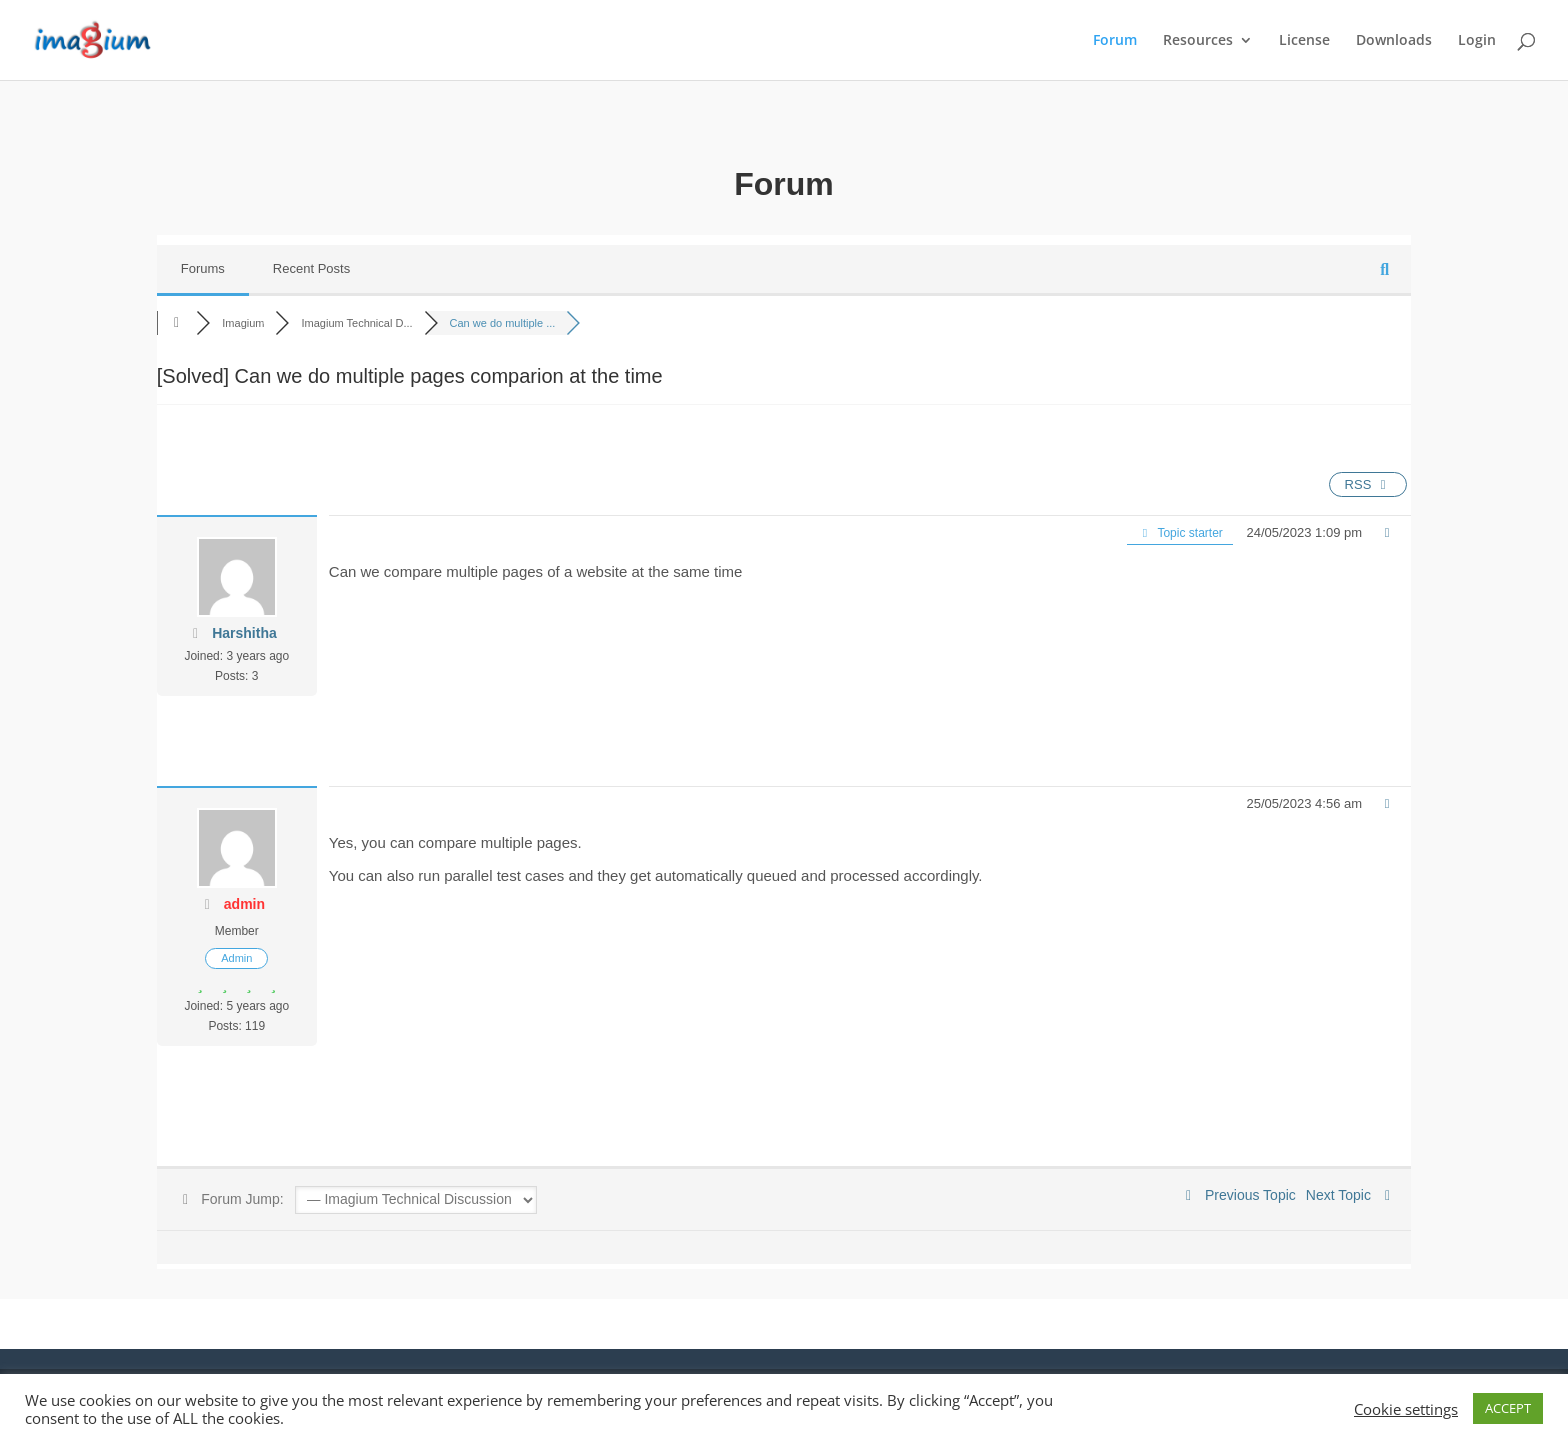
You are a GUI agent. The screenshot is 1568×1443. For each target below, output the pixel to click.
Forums (203, 268)
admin (244, 904)
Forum (1115, 41)
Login (1477, 41)
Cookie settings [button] (1406, 1409)
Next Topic (1351, 1195)
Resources (1198, 41)
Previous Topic (1238, 1195)
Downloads (1394, 41)
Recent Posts (311, 268)
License (1304, 41)
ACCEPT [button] (1508, 1408)
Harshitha (244, 633)
